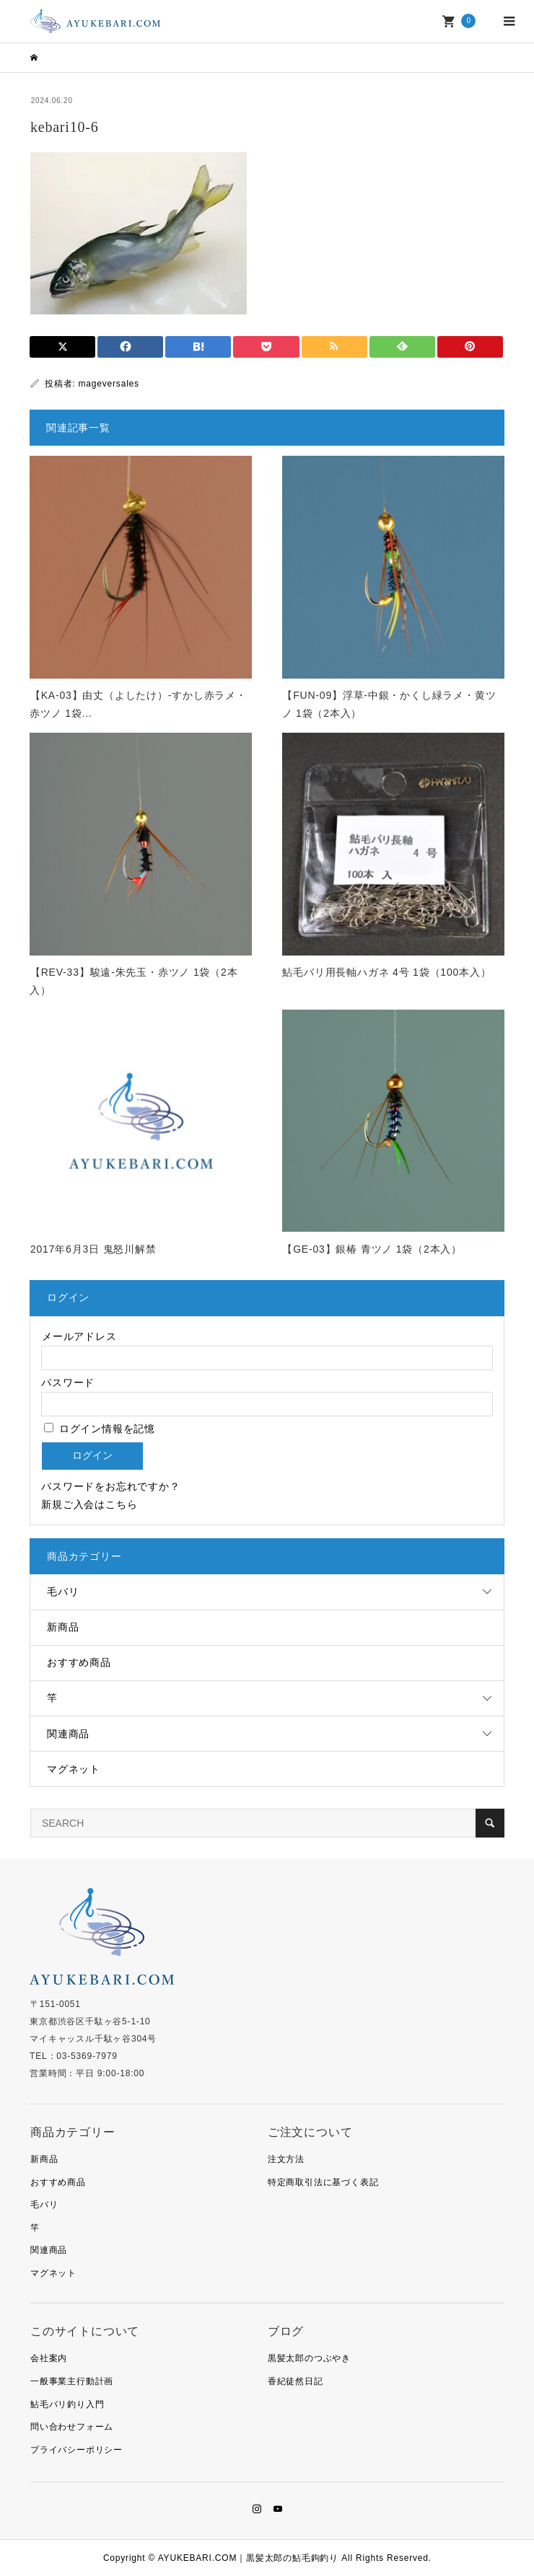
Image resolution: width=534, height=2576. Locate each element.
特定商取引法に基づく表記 (323, 2182)
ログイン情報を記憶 (99, 1428)
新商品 (63, 1627)
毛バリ (63, 1591)
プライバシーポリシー (76, 2450)
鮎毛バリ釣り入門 (67, 2404)
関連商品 (68, 1733)
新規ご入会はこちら (89, 1504)
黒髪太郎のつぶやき (309, 2358)
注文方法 (286, 2159)
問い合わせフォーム (71, 2427)
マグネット (73, 1769)
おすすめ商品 (79, 1662)
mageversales (109, 384)
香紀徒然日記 (295, 2381)
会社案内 (48, 2358)
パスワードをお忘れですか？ (110, 1486)
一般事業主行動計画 (71, 2381)
